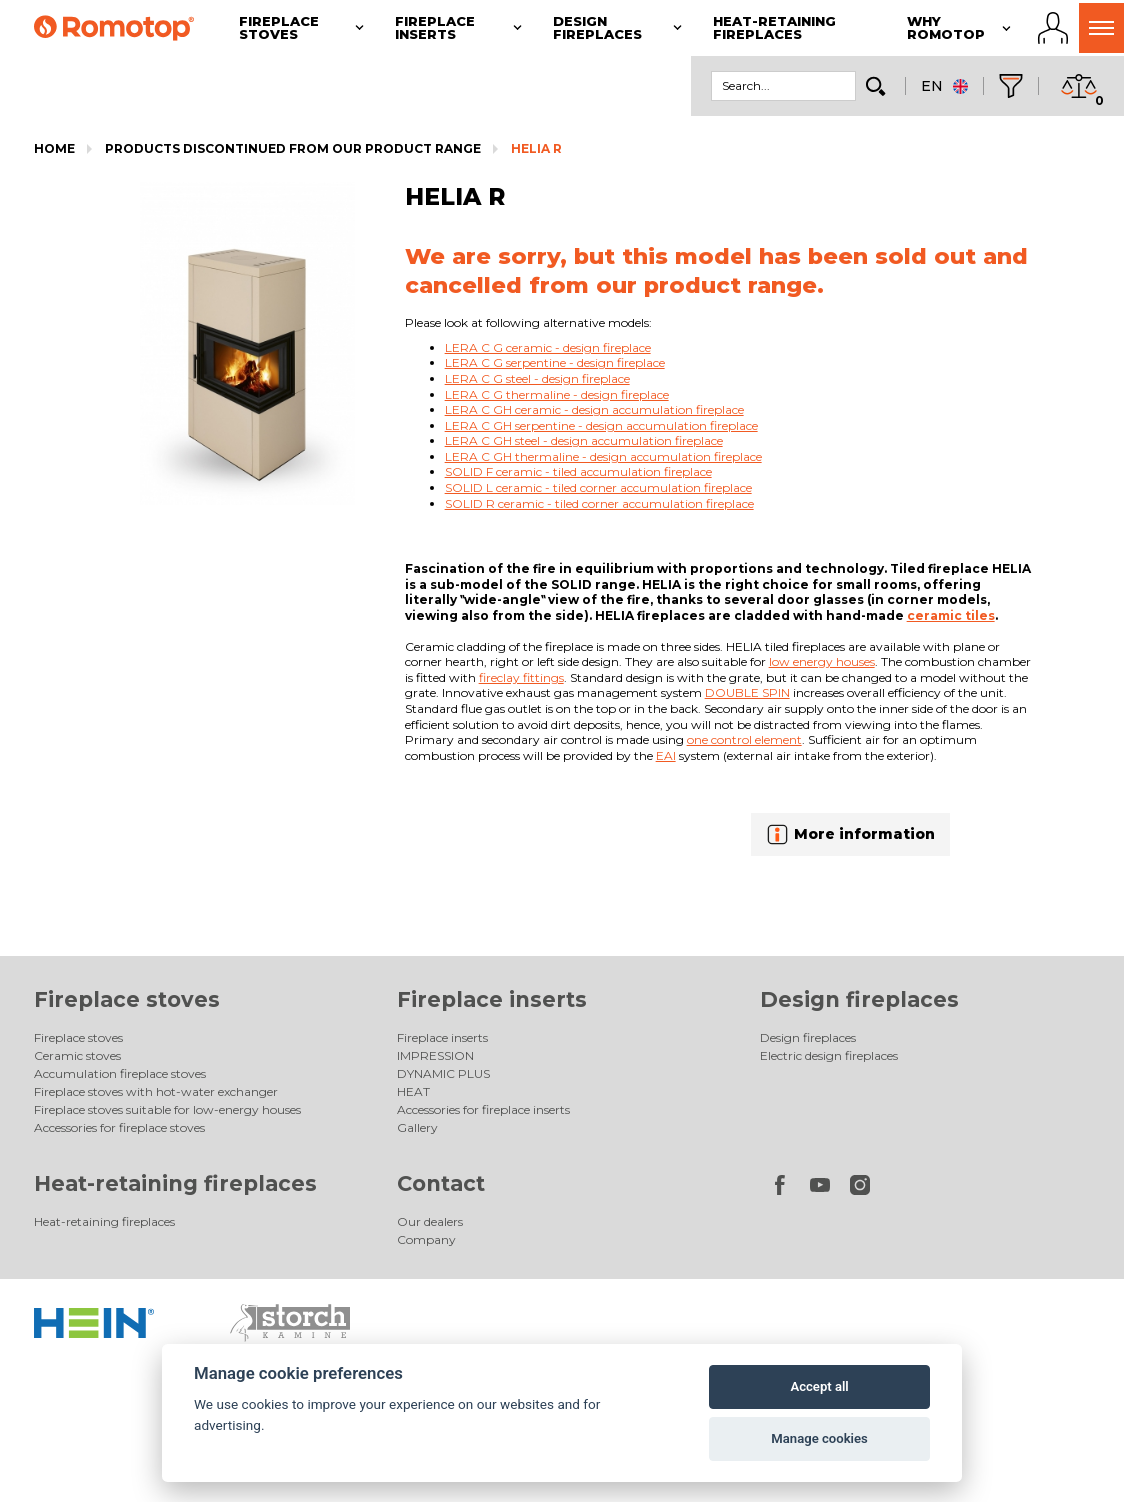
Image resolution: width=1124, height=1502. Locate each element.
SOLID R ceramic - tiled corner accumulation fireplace (599, 503)
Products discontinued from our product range (293, 148)
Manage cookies (819, 1438)
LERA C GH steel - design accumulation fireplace (584, 440)
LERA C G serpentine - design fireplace (555, 362)
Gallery (417, 1127)
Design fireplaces (859, 999)
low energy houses (822, 661)
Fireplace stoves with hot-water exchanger (156, 1091)
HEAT (413, 1091)
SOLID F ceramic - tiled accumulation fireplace (578, 471)
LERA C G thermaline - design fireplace (557, 394)
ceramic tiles (951, 615)
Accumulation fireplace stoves (120, 1073)
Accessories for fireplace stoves (119, 1127)
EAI (666, 755)
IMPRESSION (435, 1055)
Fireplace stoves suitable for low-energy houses (167, 1109)
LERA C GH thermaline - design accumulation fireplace (603, 456)
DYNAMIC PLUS (443, 1073)
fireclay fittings (521, 677)
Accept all (819, 1386)
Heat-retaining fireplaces (175, 1183)
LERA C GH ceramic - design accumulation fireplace (594, 409)
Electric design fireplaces (829, 1055)
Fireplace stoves (127, 999)
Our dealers (430, 1221)
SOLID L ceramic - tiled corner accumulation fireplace (598, 487)
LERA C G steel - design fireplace (537, 378)
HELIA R (536, 148)
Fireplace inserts (492, 999)
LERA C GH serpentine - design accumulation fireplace (601, 425)
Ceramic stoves (77, 1055)
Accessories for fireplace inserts (483, 1109)
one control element (744, 739)
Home (54, 148)
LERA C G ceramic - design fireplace (548, 347)
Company (426, 1239)
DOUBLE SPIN (747, 692)
